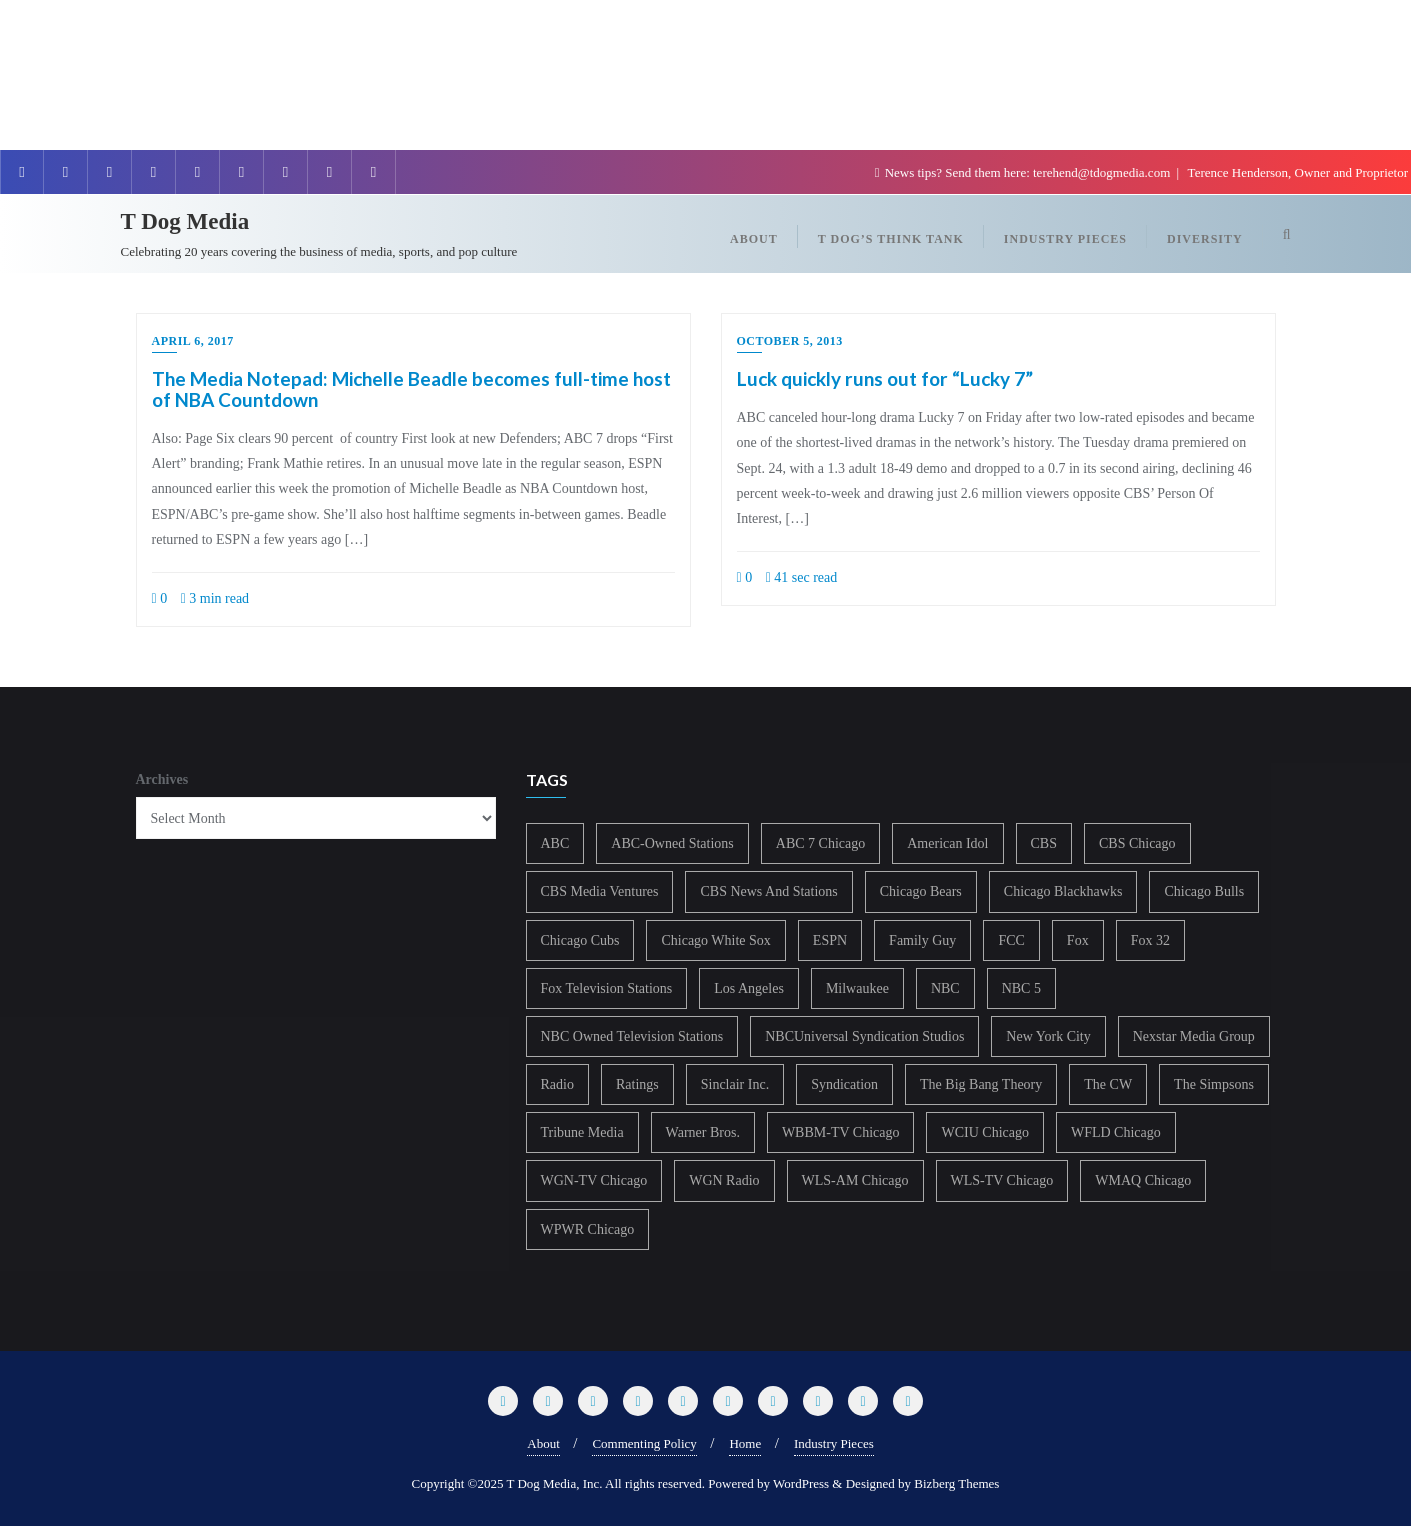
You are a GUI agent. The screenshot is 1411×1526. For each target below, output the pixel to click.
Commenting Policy (644, 1443)
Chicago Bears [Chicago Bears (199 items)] (921, 891)
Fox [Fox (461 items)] (1078, 940)
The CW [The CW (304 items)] (1108, 1084)
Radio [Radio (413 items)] (557, 1084)
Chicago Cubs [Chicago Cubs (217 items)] (580, 940)
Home (745, 1443)
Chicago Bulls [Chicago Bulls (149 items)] (1204, 891)
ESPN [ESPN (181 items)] (830, 940)
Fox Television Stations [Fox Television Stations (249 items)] (607, 988)
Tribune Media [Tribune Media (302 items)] (582, 1132)
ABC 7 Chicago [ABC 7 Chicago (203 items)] (820, 843)
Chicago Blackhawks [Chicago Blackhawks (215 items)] (1063, 891)
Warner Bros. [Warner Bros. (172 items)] (703, 1132)
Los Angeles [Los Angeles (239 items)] (749, 988)
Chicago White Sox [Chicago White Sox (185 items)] (715, 940)
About (543, 1443)
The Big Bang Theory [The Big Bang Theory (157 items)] (981, 1084)
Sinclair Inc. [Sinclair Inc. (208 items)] (735, 1084)
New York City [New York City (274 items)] (1048, 1036)
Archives (162, 779)
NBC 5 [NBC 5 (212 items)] (1021, 988)
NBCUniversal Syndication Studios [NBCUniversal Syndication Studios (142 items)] (864, 1036)
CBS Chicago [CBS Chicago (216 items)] (1137, 843)
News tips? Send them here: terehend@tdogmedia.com (1024, 172)
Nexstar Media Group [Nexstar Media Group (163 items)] (1194, 1036)
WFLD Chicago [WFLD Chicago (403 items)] (1116, 1132)
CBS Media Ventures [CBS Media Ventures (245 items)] (600, 891)
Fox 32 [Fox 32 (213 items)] (1150, 940)
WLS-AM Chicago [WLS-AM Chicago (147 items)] (855, 1180)
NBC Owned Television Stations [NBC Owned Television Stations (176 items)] (632, 1036)
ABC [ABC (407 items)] (555, 843)
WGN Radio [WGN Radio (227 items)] (724, 1180)
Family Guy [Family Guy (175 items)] (922, 940)
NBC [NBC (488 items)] (945, 988)
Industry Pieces (834, 1443)
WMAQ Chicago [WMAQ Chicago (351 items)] (1143, 1180)
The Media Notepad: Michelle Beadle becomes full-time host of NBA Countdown (411, 389)
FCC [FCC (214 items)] (1011, 940)
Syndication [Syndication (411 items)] (844, 1084)
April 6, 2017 (193, 341)
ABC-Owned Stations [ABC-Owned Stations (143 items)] (672, 843)
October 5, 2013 (790, 341)
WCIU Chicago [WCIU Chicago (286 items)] (984, 1132)
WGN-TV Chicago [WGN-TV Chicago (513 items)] (594, 1180)
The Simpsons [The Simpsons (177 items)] (1214, 1084)
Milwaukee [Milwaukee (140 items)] (857, 988)
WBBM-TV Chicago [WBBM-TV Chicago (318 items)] (841, 1132)
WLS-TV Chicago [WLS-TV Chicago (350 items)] (1002, 1180)
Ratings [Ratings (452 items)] (637, 1084)
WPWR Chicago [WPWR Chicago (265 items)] (588, 1229)
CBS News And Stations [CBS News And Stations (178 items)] (768, 891)
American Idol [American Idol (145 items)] (947, 843)
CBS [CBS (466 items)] (1044, 843)
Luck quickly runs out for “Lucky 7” (885, 378)
